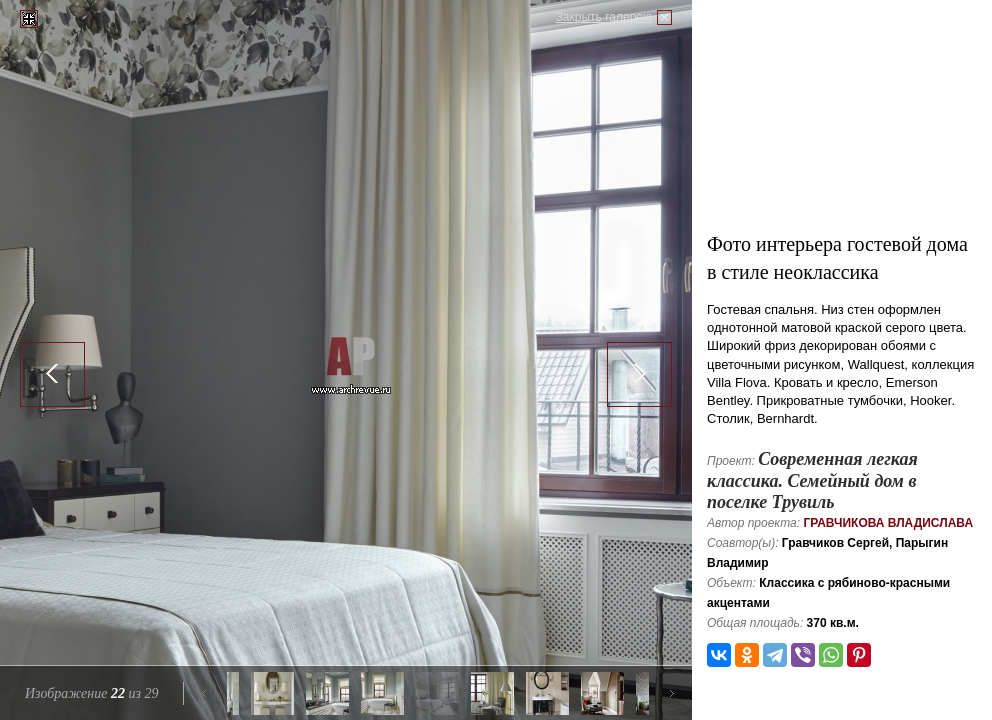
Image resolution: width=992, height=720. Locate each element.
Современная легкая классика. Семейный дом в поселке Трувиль (812, 480)
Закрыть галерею (604, 17)
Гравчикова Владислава (888, 523)
